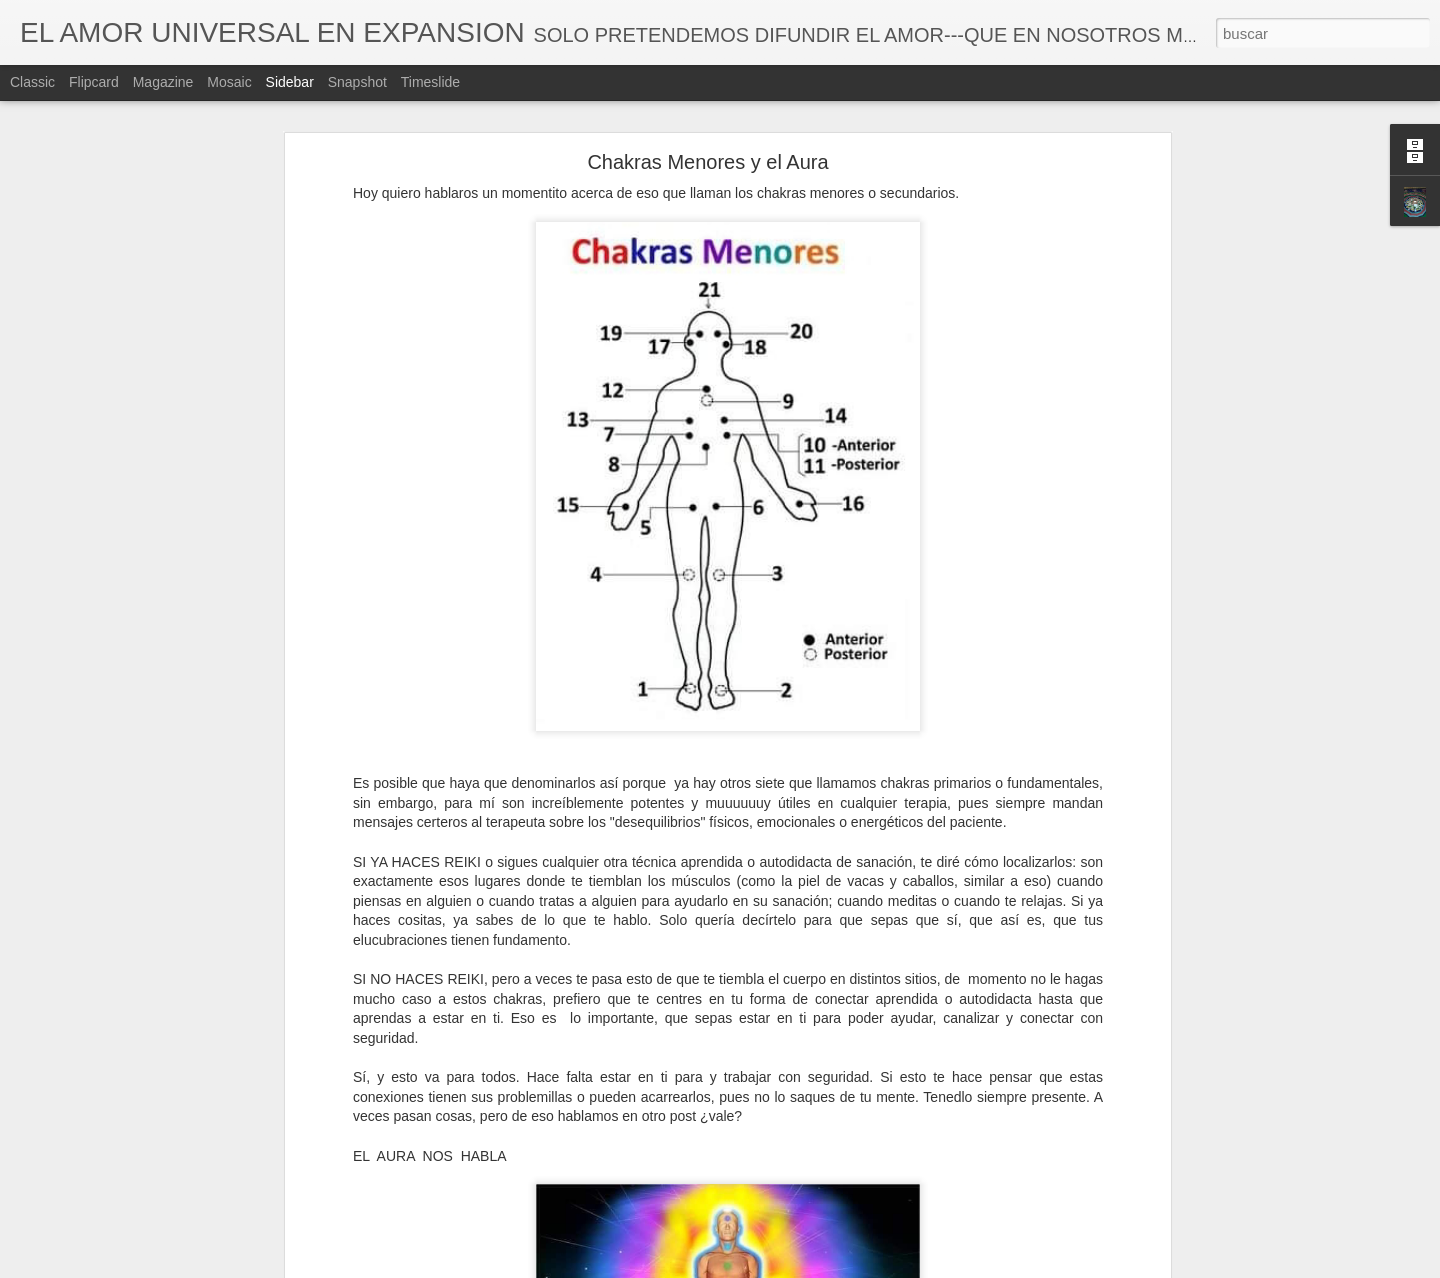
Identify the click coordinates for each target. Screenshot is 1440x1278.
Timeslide (430, 82)
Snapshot (357, 82)
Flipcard (94, 82)
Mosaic (229, 82)
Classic (32, 82)
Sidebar (290, 82)
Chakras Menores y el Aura (707, 162)
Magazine (163, 82)
